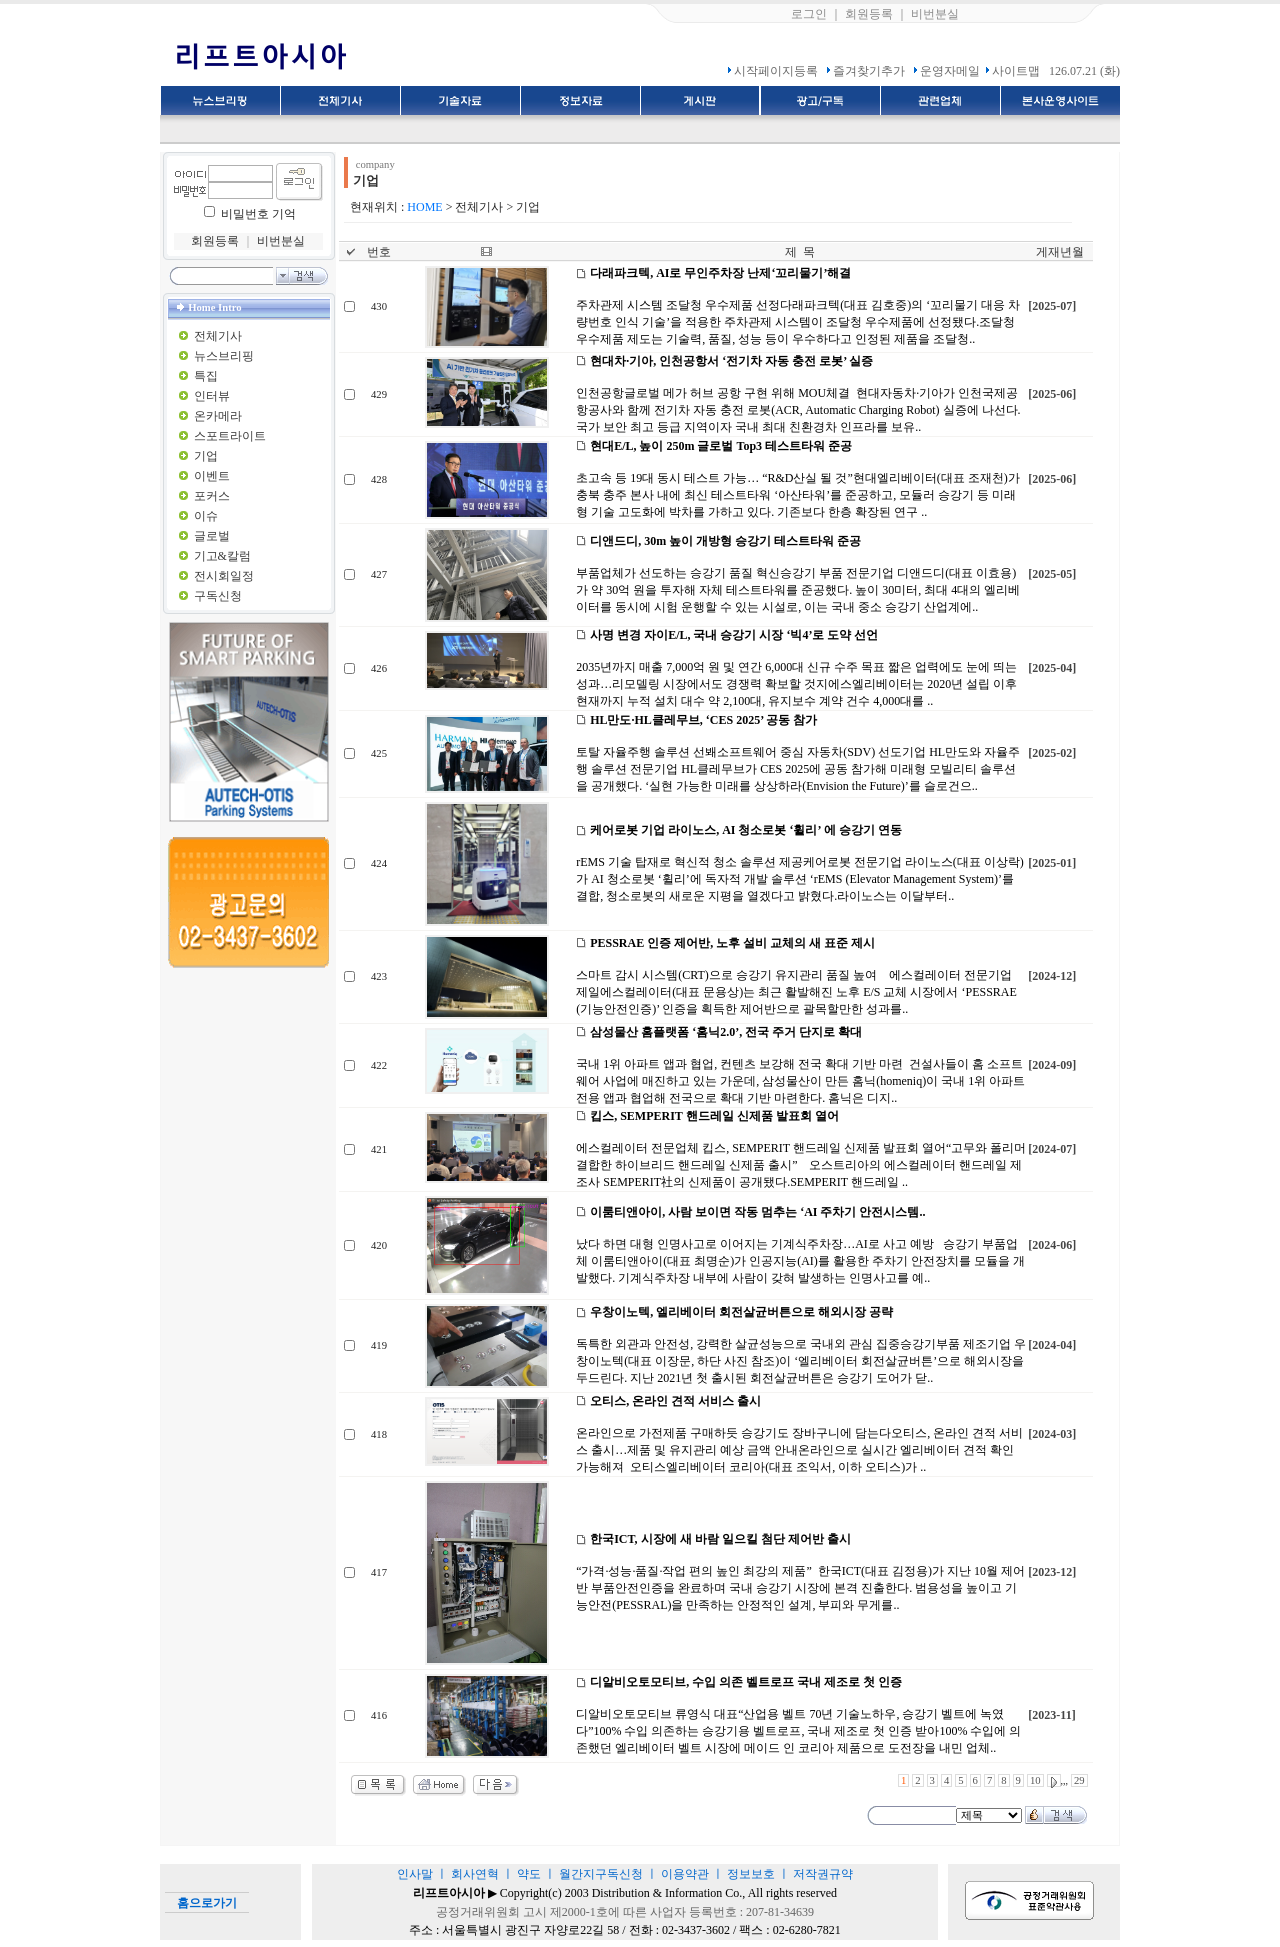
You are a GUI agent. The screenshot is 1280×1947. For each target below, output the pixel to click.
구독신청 (218, 596)
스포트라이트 (230, 436)
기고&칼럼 (222, 556)
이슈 (206, 516)
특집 (206, 376)
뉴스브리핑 (224, 356)
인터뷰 (212, 396)
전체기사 (218, 336)
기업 (206, 456)
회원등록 (869, 14)
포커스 (212, 496)
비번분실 (935, 14)
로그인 (809, 14)
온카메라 (218, 416)
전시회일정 (224, 576)
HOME (424, 207)
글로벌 (212, 536)
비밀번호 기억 (258, 214)
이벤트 (212, 476)
